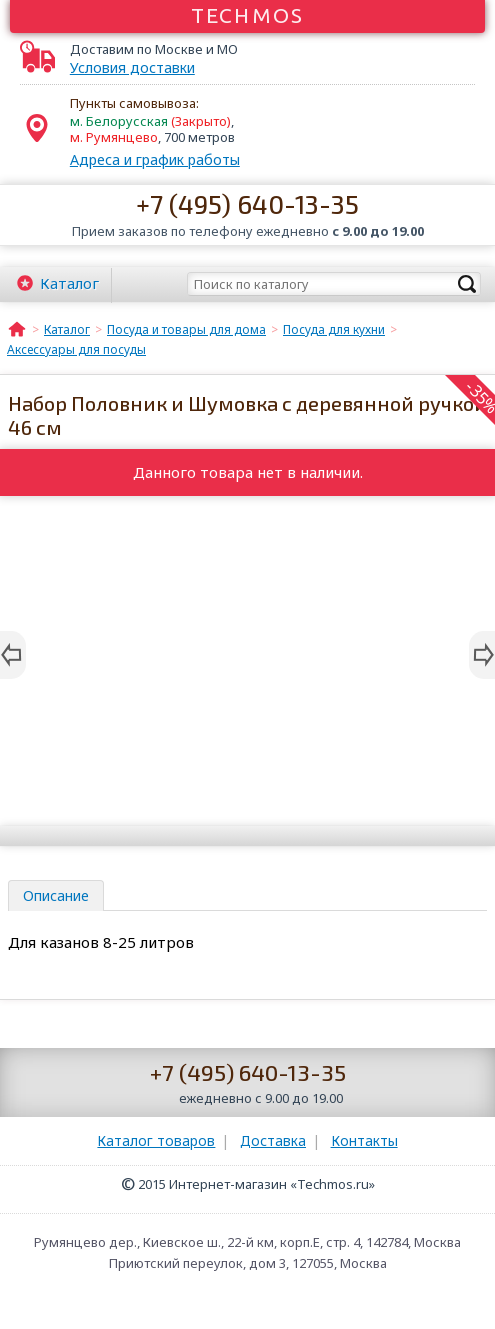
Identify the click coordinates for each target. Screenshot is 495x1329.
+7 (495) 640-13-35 (247, 203)
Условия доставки (132, 68)
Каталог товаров (156, 1140)
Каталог (69, 283)
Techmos (247, 15)
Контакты (364, 1140)
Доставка (273, 1140)
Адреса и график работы (155, 159)
